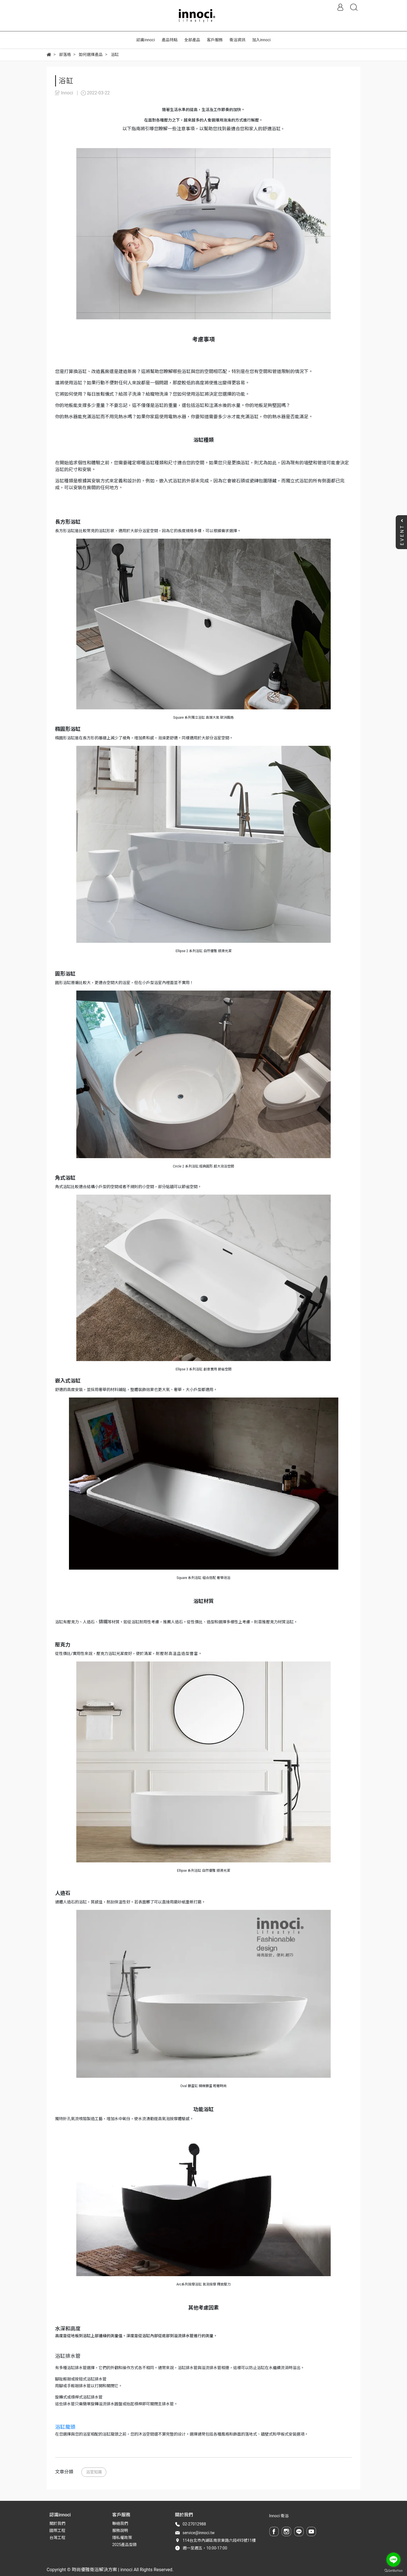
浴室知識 (94, 2472)
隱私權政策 (122, 2537)
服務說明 (120, 2530)
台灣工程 (57, 2537)
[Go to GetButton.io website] (393, 2570)
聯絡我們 (120, 2523)
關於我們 (57, 2523)
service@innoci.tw (199, 2532)
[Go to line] (393, 2560)
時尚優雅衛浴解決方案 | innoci (102, 2569)
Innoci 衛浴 (279, 2516)
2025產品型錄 (124, 2544)
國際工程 (57, 2530)
